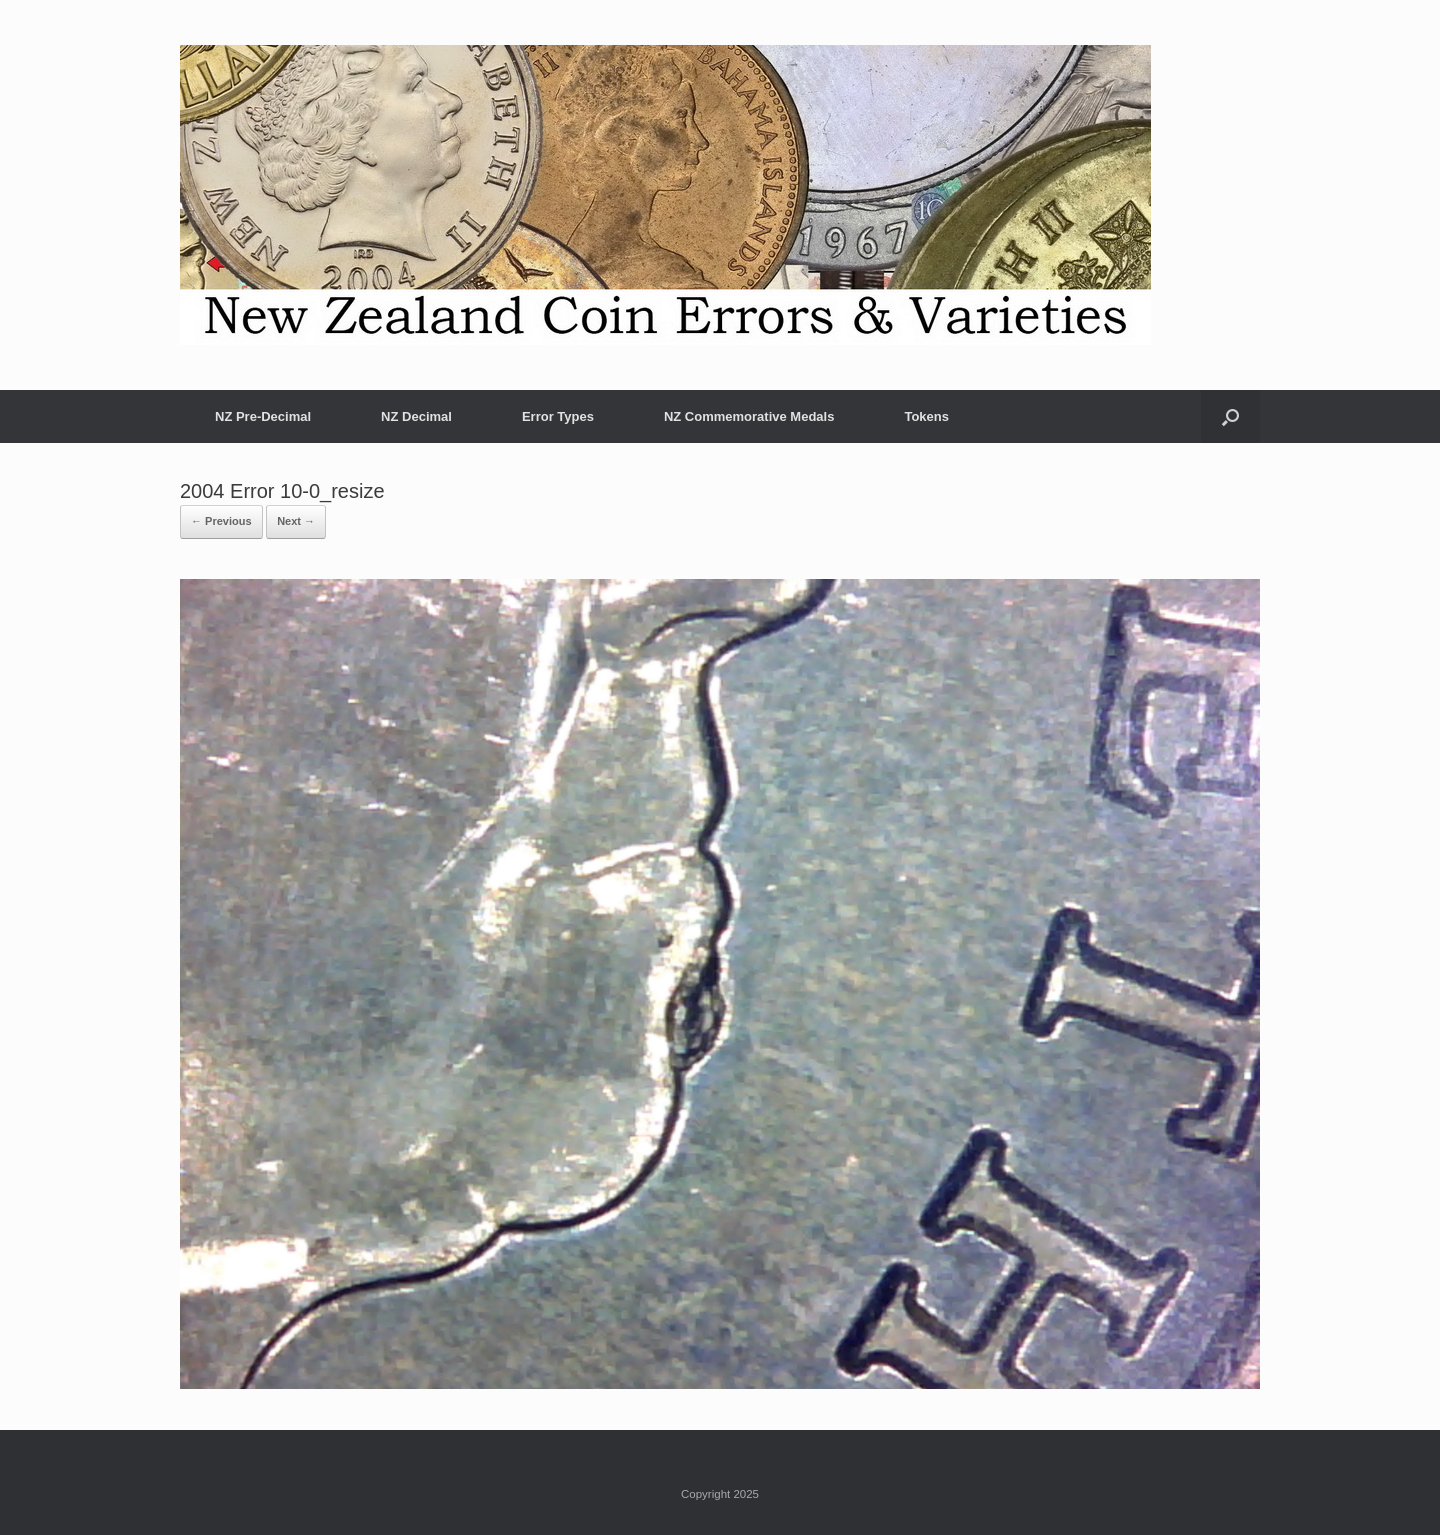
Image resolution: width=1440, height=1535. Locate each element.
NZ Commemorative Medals (749, 416)
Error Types (558, 416)
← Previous (221, 521)
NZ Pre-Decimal (263, 416)
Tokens (926, 416)
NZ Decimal (416, 416)
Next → (296, 521)
